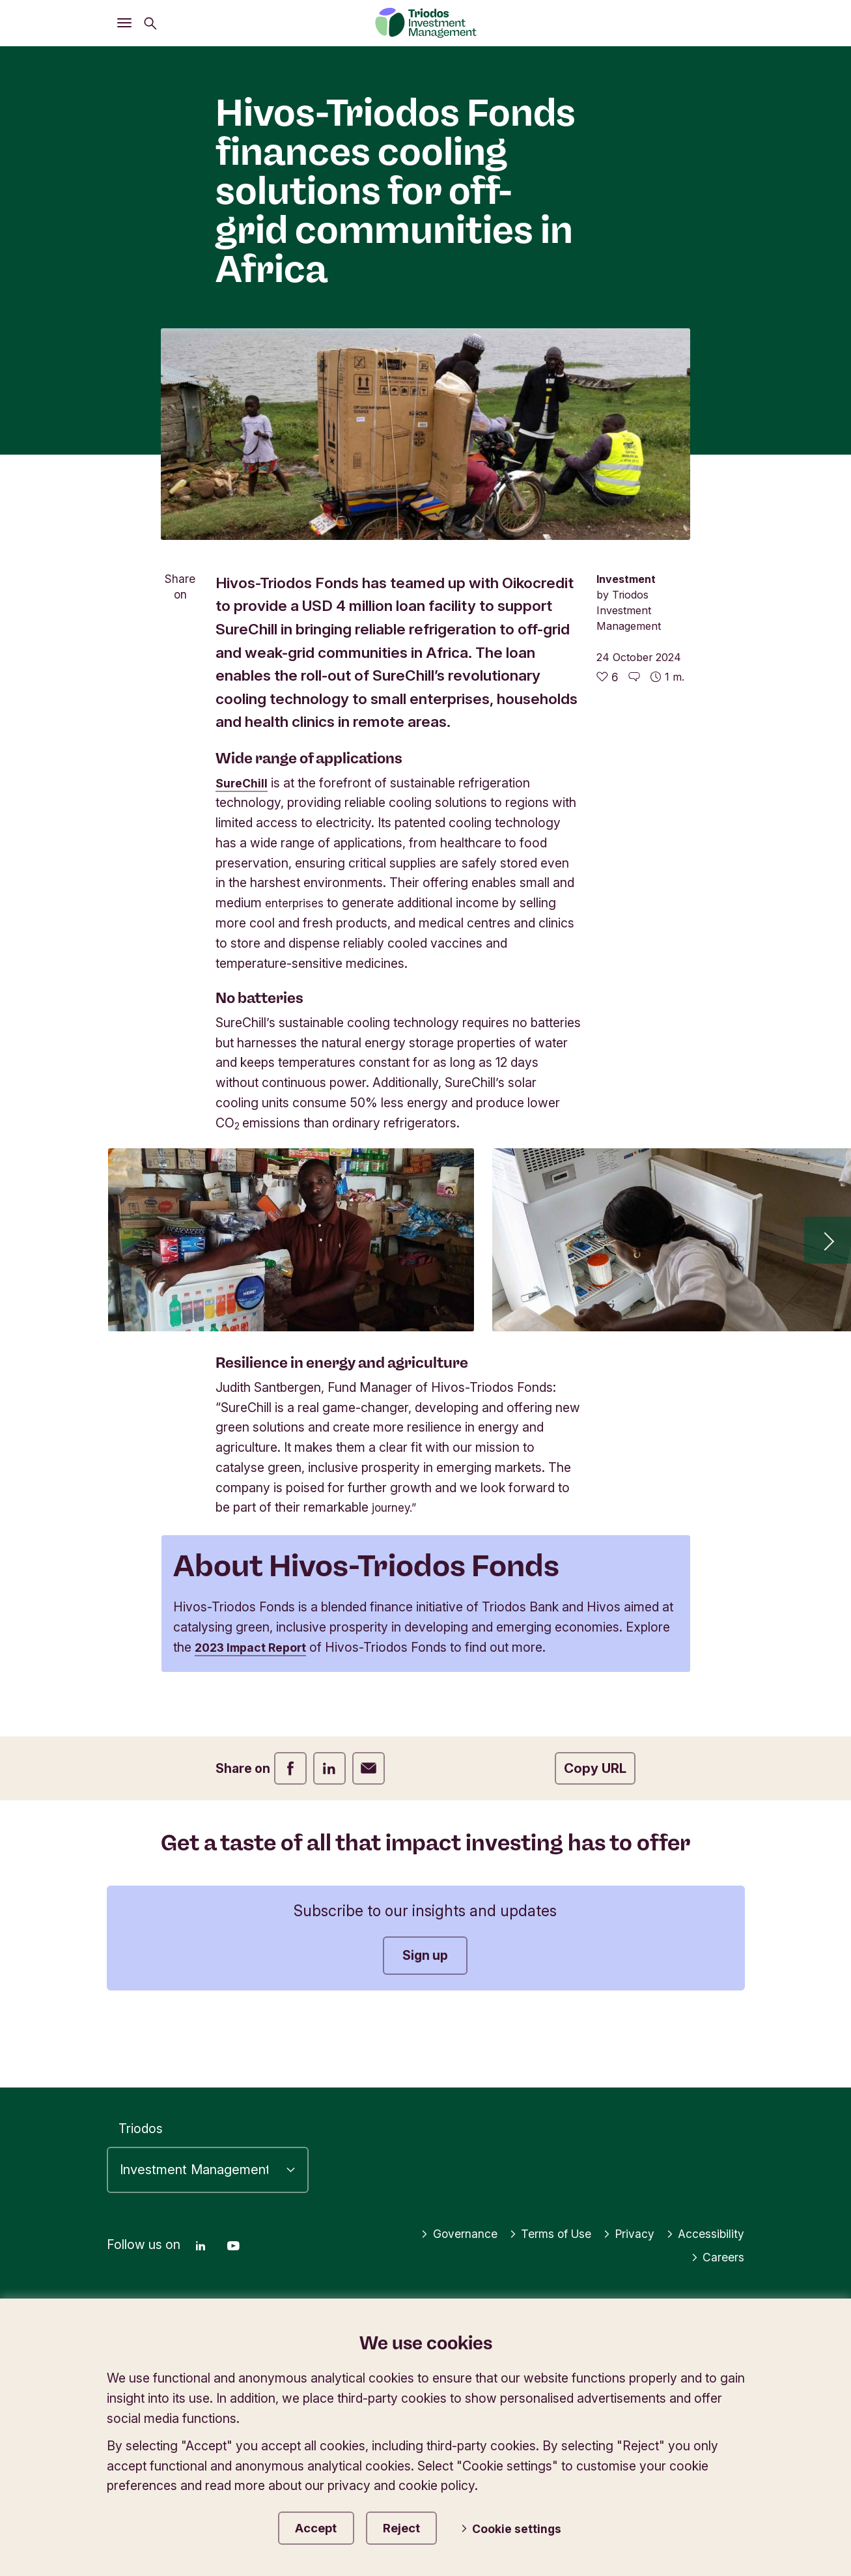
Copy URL (595, 1829)
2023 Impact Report (398, 1667)
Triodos (141, 2124)
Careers (715, 2253)
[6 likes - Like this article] (607, 677)
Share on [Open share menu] (180, 586)
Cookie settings (521, 2527)
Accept (318, 2526)
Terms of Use (535, 2229)
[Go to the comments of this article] (634, 677)
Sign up (425, 2016)
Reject (414, 2526)
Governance (437, 2229)
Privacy (621, 2229)
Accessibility (703, 2229)
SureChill (244, 783)
